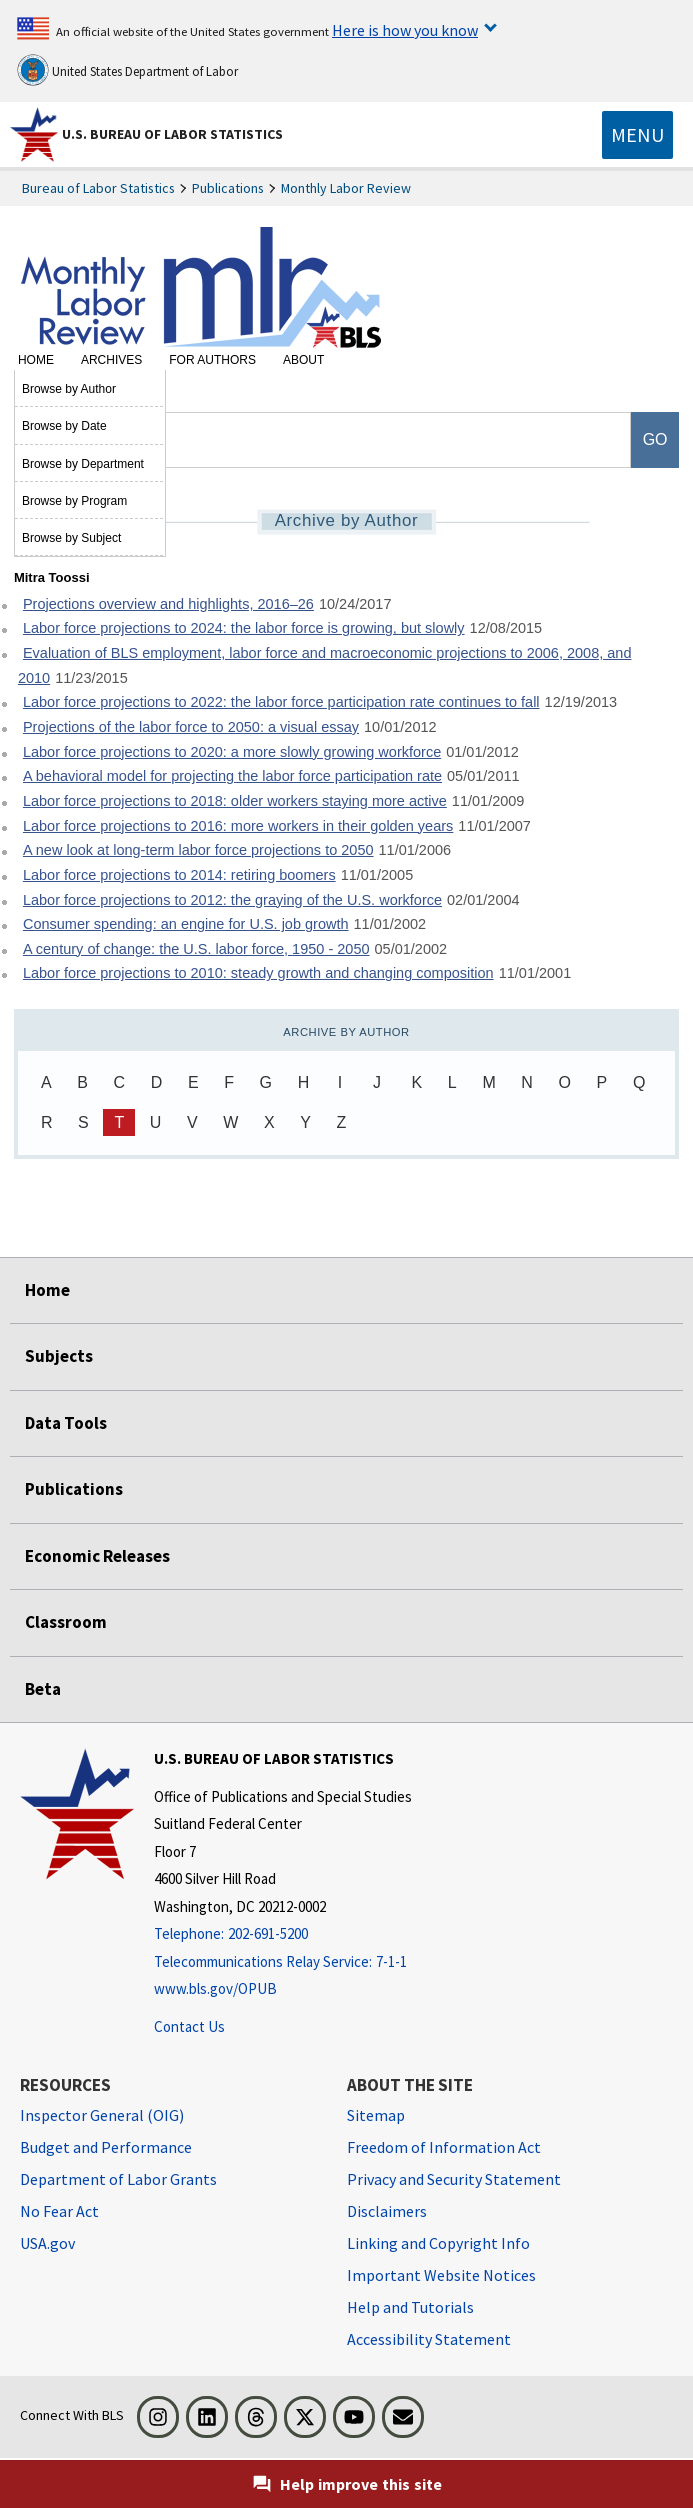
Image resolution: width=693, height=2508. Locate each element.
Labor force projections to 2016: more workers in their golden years (238, 826)
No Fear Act (59, 2211)
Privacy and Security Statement (454, 2179)
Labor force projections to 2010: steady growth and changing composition (258, 973)
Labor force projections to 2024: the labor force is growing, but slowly (244, 628)
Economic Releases (97, 1556)
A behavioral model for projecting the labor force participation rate (232, 776)
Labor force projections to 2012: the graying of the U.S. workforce (232, 900)
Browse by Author (69, 389)
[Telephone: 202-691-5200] (283, 1934)
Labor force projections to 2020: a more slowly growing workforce (232, 752)
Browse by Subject (71, 538)
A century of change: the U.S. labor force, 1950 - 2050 (196, 949)
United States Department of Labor (127, 70)
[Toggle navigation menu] (637, 135)
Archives (111, 360)
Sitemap (376, 2115)
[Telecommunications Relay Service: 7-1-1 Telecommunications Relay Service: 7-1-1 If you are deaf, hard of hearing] (283, 1962)
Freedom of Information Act (444, 2147)
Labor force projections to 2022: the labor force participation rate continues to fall (281, 702)
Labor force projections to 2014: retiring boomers (179, 875)
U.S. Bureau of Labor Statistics (172, 134)
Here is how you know (405, 30)
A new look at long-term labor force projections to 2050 (198, 850)
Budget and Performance (106, 2147)
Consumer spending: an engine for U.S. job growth (186, 924)
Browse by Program (74, 501)
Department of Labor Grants (118, 2179)
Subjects (59, 1356)
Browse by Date (64, 426)
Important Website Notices (441, 2275)
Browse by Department (83, 464)
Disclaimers (387, 2211)
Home (36, 360)
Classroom (66, 1622)
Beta (43, 1689)
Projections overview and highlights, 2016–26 (168, 604)
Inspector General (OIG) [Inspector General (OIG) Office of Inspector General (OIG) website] (102, 2115)
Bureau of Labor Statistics (98, 188)
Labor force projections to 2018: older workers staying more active (235, 801)
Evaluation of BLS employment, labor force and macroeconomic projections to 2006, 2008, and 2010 (325, 665)
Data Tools (66, 1423)
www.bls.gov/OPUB (215, 1988)
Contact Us (189, 2026)
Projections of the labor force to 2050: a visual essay (191, 727)
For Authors (212, 360)
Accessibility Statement (429, 2339)
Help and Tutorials (410, 2307)
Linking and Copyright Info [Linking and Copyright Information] (438, 2243)
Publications (228, 188)
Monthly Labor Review (346, 188)
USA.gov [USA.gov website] (47, 2243)
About (303, 360)
